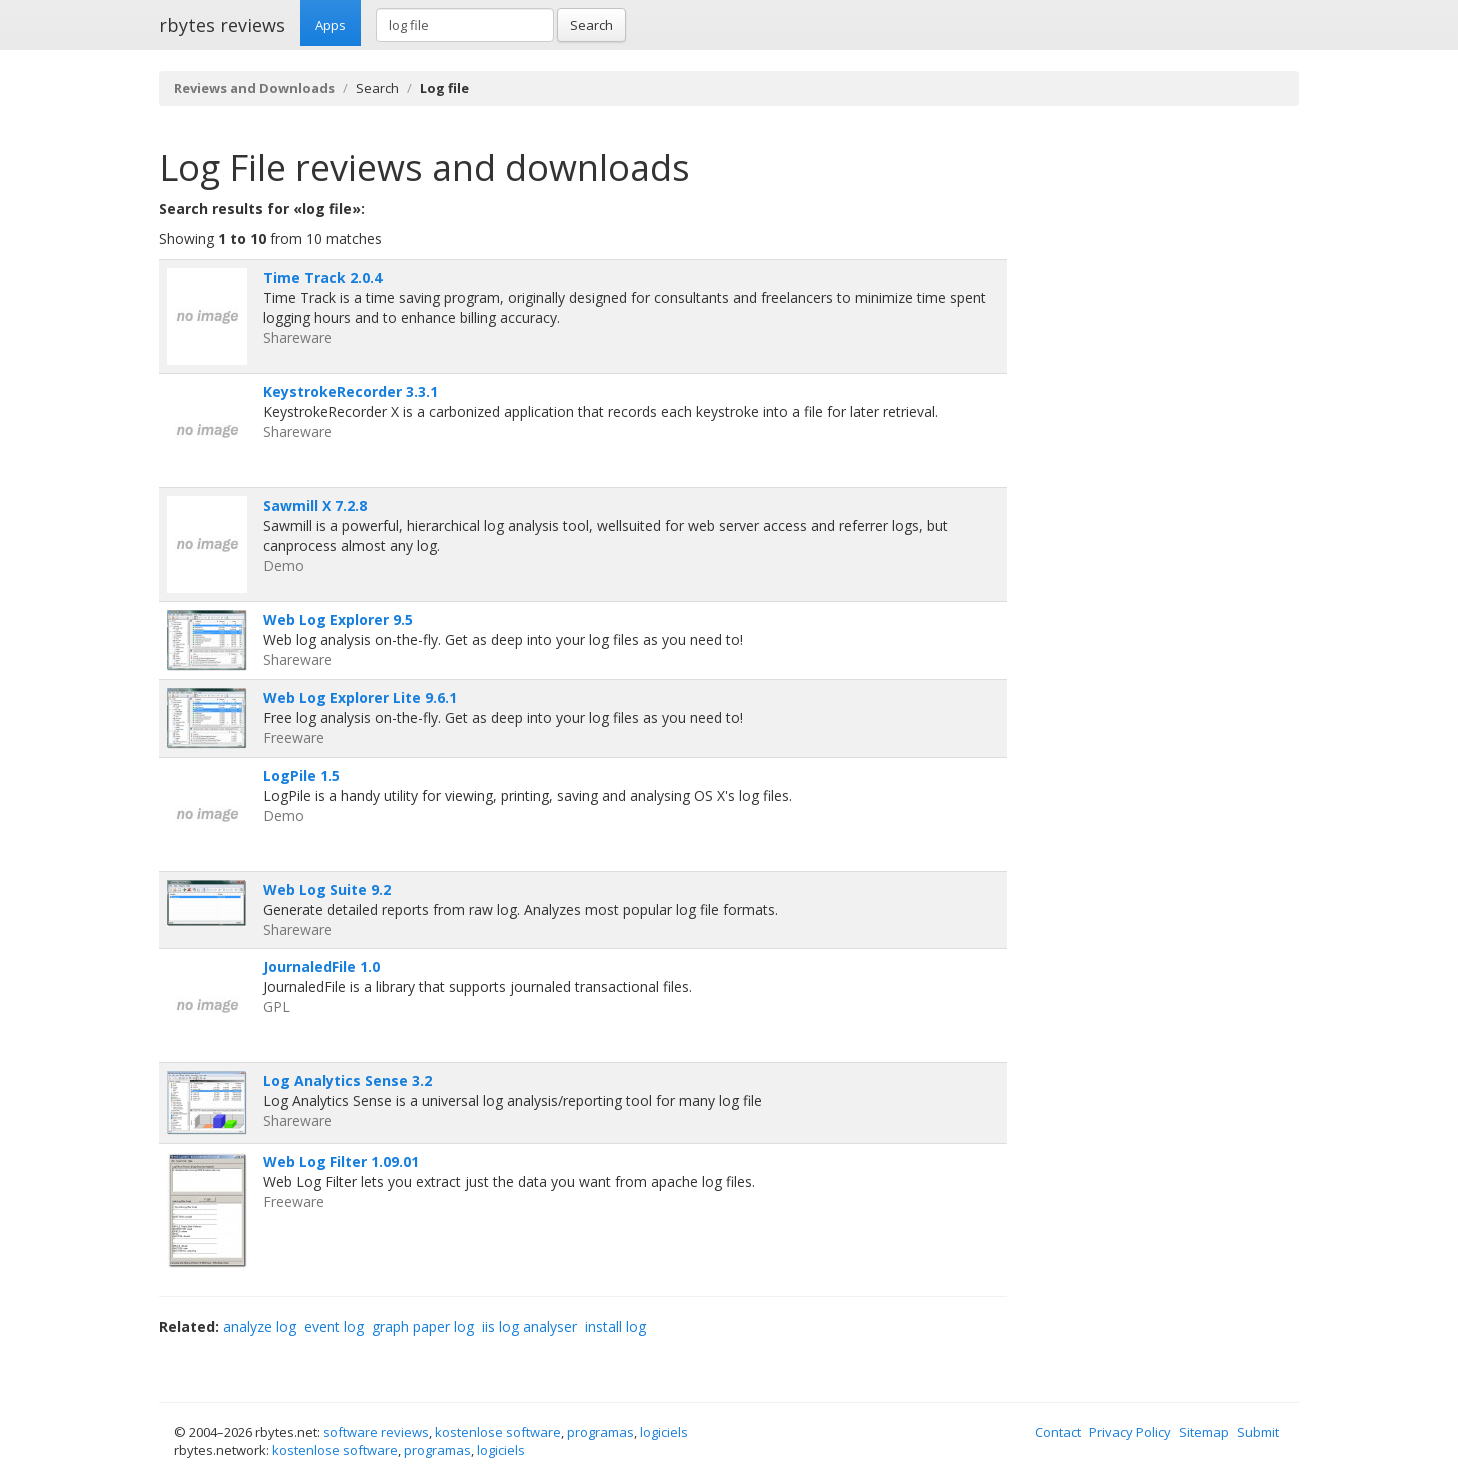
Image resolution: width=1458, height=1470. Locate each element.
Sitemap (1204, 1432)
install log (615, 1326)
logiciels (664, 1432)
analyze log (259, 1326)
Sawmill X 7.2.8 (315, 505)
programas (600, 1432)
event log (334, 1326)
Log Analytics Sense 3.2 (347, 1080)
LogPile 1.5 (301, 775)
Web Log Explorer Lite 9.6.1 (360, 697)
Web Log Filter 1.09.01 (341, 1161)
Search (591, 25)
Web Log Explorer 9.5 (338, 619)
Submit (1258, 1432)
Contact (1058, 1432)
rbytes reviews (222, 25)
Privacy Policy (1130, 1432)
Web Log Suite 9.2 (327, 889)
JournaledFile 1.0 (321, 966)
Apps (330, 25)
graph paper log (423, 1326)
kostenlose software (498, 1432)
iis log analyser (529, 1326)
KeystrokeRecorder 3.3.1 (350, 391)
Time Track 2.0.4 (322, 277)
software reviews (376, 1432)
